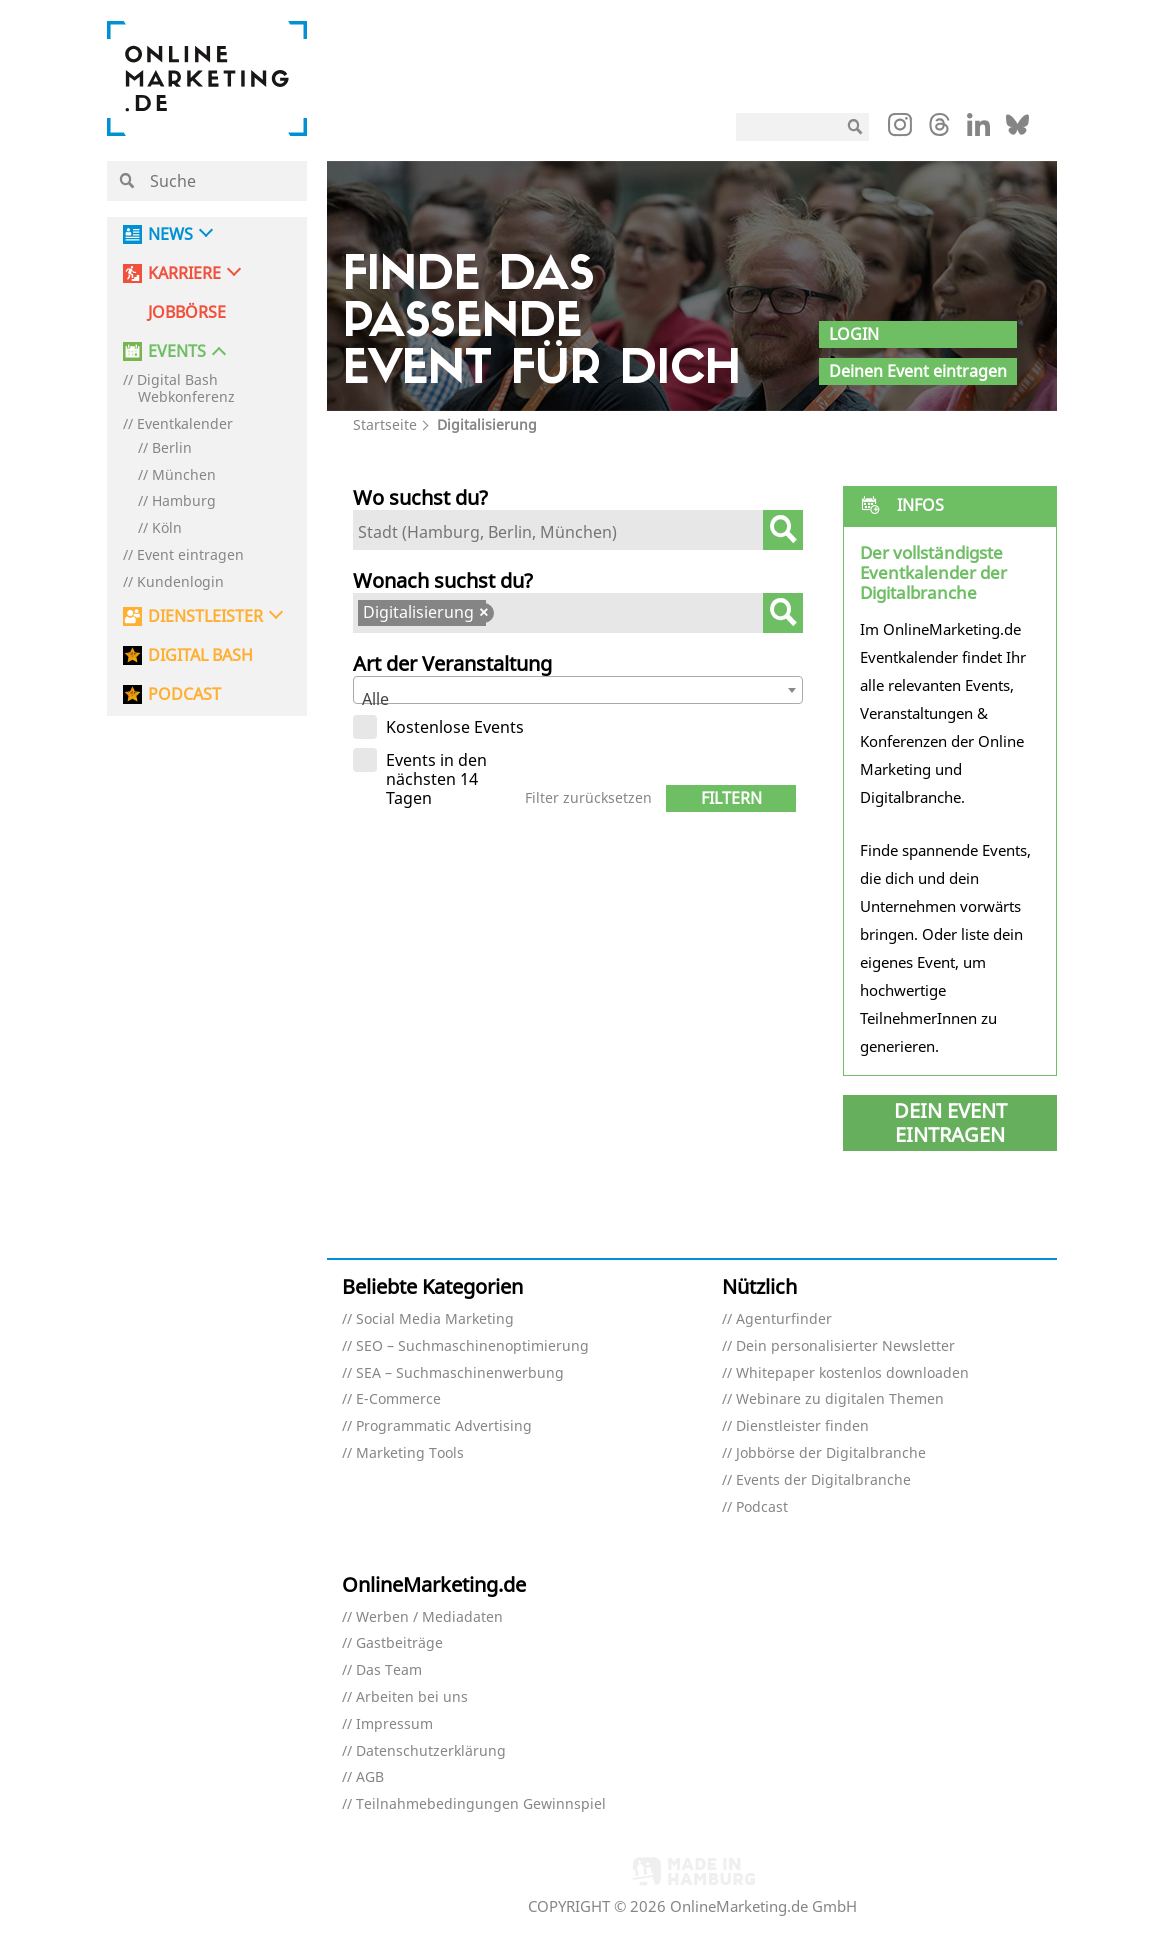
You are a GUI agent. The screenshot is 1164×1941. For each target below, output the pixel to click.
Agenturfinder (784, 1319)
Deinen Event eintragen (918, 371)
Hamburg (184, 501)
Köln (167, 528)
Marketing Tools (410, 1453)
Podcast (762, 1507)
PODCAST (184, 694)
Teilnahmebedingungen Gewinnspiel (481, 1804)
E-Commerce (398, 1399)
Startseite (385, 424)
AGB (370, 1777)
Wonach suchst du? (443, 580)
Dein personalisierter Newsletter (845, 1346)
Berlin (172, 448)
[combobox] (578, 530)
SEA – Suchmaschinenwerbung (460, 1373)
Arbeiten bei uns (412, 1697)
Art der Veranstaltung (452, 663)
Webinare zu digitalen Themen (840, 1399)
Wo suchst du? (420, 497)
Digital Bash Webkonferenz (186, 389)
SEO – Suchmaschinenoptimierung (472, 1346)
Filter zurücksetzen (588, 798)
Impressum (394, 1724)
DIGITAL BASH (200, 655)
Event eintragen (190, 555)
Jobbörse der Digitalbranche (831, 1453)
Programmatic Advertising (444, 1426)
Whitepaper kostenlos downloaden (852, 1373)
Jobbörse (187, 312)
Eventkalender (185, 424)
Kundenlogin (180, 582)
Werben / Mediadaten (429, 1617)
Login (854, 334)
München (184, 475)
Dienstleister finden (802, 1426)
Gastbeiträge (399, 1643)
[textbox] (563, 532)
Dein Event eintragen (950, 1122)
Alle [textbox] (375, 699)
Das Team (389, 1670)
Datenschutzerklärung (431, 1751)
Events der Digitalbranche (823, 1480)
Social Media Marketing (435, 1319)
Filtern (731, 798)
